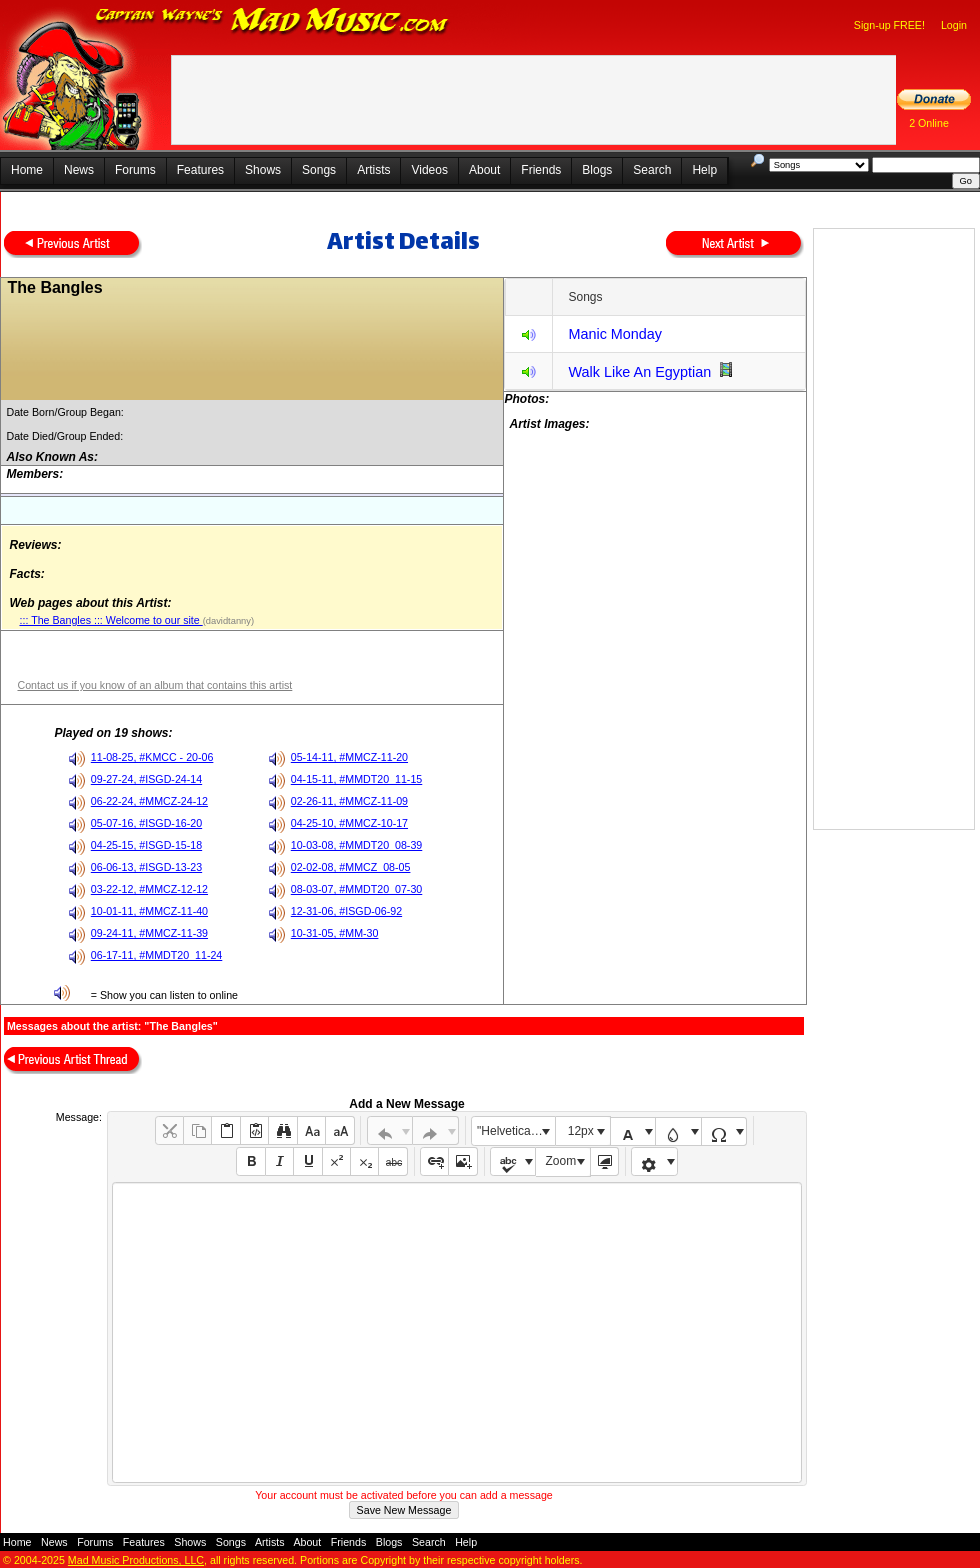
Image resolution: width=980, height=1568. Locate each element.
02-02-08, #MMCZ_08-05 (351, 867)
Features (200, 170)
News (79, 170)
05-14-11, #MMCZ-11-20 (349, 757)
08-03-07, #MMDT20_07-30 (357, 889)
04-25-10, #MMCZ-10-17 (349, 823)
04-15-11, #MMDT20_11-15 (357, 779)
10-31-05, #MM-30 (335, 933)
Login (954, 25)
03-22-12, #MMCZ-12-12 (149, 889)
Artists (373, 170)
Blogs (597, 170)
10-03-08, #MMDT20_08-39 (357, 845)
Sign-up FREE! (889, 25)
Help (704, 170)
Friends (541, 170)
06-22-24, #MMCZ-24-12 (149, 801)
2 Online (929, 123)
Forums (135, 170)
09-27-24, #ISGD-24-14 (146, 779)
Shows (263, 170)
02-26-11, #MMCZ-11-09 (349, 801)
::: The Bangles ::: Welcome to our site (110, 620)
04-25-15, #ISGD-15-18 (146, 845)
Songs (319, 170)
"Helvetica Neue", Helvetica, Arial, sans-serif (516, 1131)
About (484, 170)
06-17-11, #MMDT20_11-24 (157, 955)
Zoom (561, 1161)
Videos (429, 170)
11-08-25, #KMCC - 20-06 (152, 757)
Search (652, 170)
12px (581, 1131)
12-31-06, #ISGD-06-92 (346, 911)
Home (27, 170)
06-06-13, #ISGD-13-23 (146, 867)
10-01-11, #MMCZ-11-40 (149, 911)
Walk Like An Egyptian (639, 372)
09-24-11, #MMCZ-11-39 (149, 933)
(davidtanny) (228, 621)
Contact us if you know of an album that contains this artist (154, 685)
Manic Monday (615, 334)
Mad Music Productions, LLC (136, 1560)
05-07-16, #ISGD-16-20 (146, 823)
